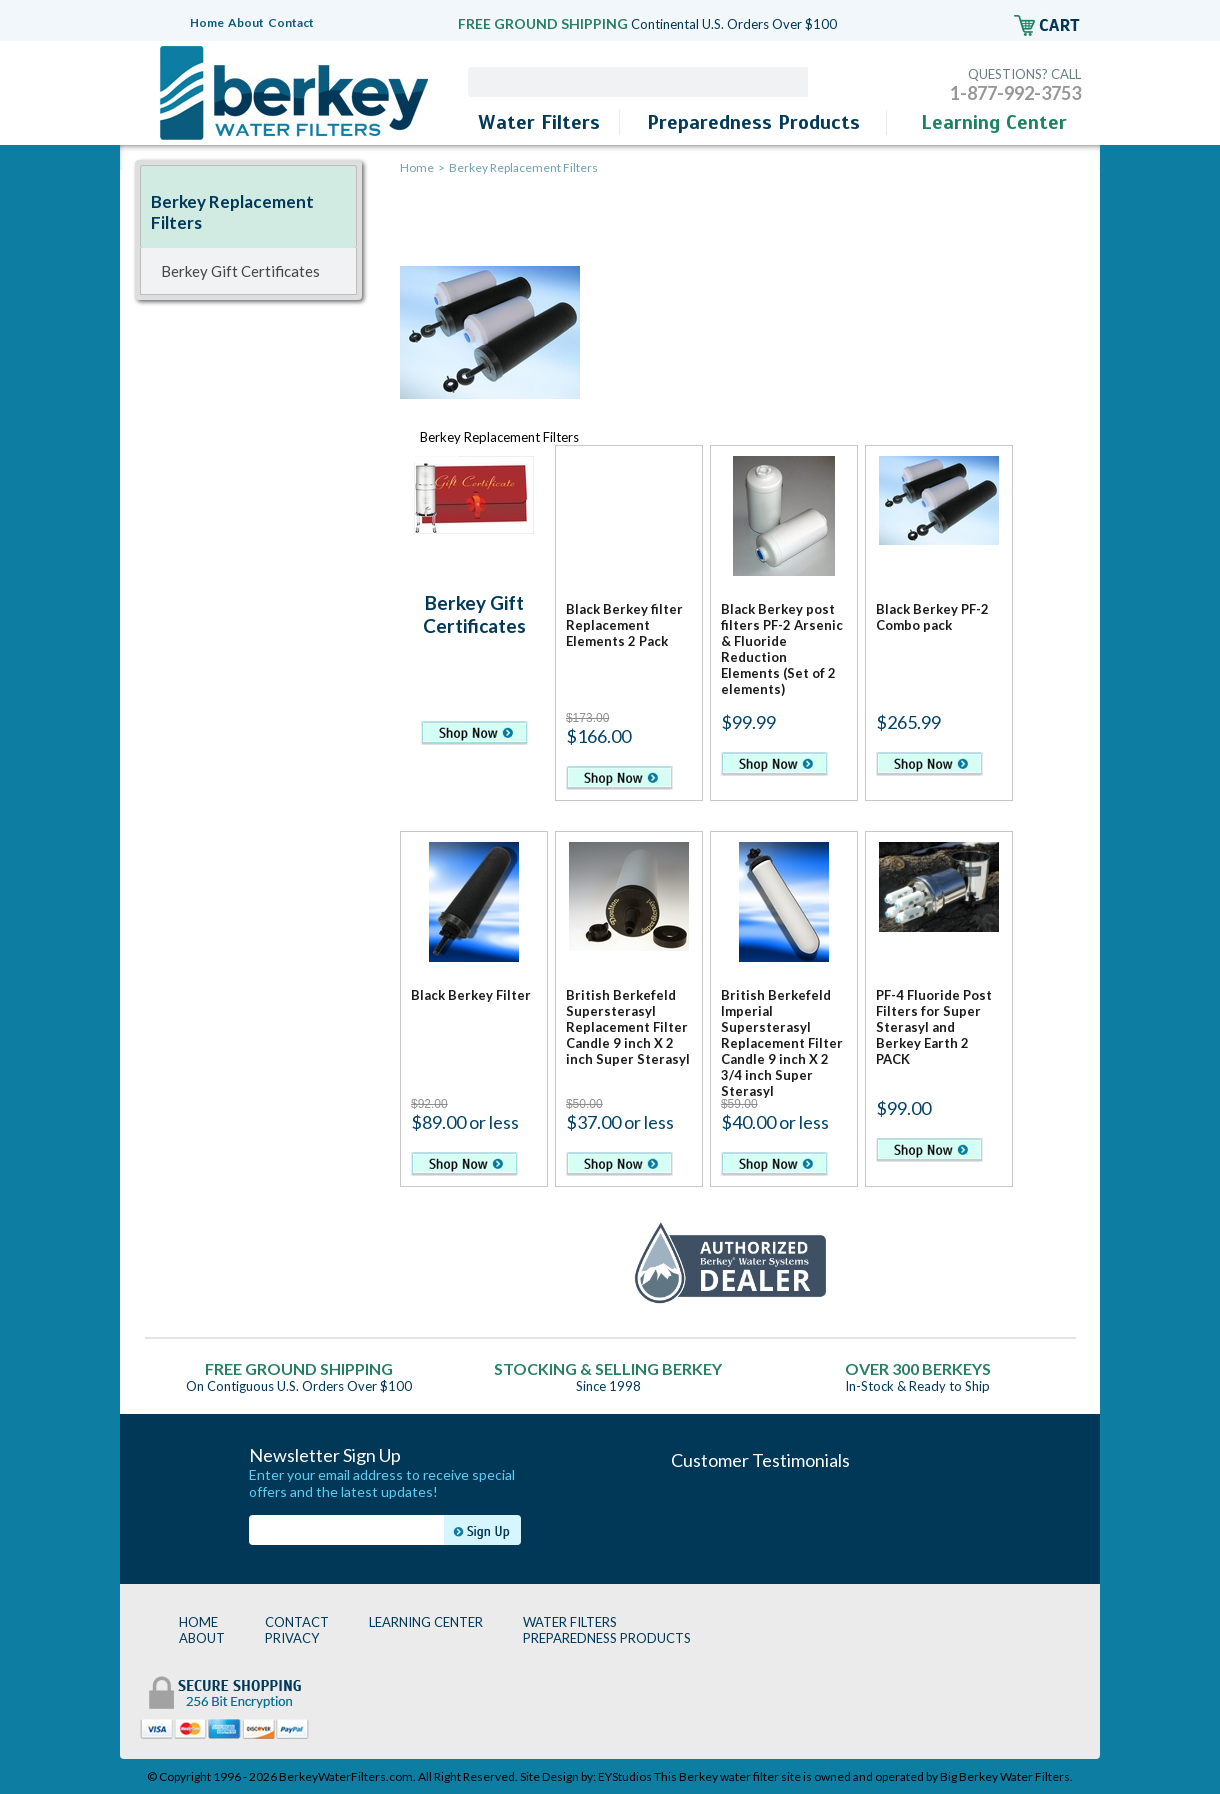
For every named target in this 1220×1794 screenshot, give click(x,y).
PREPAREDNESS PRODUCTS (607, 1638)
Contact (291, 22)
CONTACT (297, 1622)
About (246, 22)
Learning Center (994, 122)
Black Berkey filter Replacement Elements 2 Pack (624, 625)
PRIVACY (292, 1638)
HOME (198, 1622)
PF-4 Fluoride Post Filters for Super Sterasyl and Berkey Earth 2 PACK (934, 1027)
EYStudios (625, 1776)
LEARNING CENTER (426, 1622)
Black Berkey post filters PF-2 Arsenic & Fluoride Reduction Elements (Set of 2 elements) (782, 649)
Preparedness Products (753, 122)
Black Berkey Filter (471, 995)
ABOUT (202, 1638)
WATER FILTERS (570, 1622)
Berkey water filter (729, 1776)
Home (207, 22)
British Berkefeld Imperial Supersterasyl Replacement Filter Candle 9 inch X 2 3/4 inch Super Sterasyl (782, 1043)
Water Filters (539, 122)
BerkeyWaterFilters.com (346, 1776)
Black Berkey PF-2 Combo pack (932, 617)
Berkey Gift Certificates (474, 614)
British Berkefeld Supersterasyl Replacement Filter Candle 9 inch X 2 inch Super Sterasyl (628, 1027)
